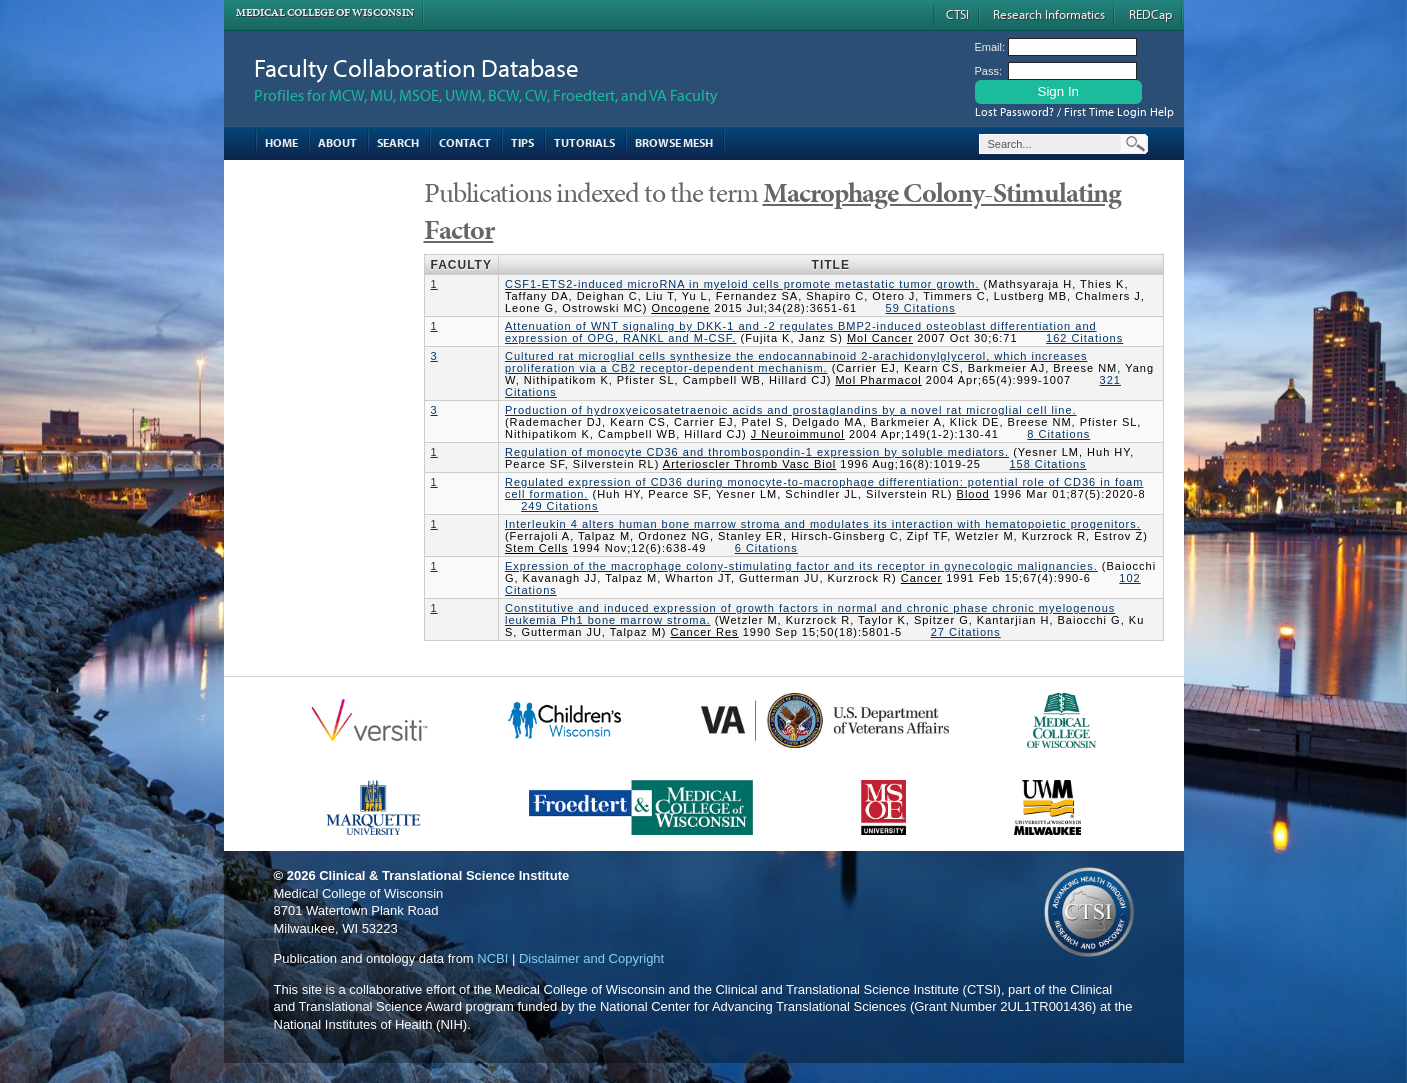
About (337, 142)
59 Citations (921, 308)
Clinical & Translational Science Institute (444, 875)
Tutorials (584, 142)
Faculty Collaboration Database (416, 67)
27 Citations (966, 632)
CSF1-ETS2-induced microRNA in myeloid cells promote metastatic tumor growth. (742, 284)
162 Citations (1084, 338)
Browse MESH (674, 142)
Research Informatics (1049, 14)
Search (398, 142)
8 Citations (1058, 434)
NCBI (492, 958)
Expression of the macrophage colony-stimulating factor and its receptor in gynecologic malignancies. (801, 566)
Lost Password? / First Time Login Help (1074, 111)
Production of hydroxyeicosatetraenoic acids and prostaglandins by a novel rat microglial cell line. (791, 410)
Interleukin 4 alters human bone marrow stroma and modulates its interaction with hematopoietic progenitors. (823, 524)
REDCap (1150, 14)
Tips (522, 142)
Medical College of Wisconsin (325, 12)
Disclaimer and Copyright (591, 958)
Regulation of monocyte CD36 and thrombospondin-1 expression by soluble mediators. (757, 452)
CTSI (957, 14)
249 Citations (559, 506)
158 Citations (1047, 464)
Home (281, 142)
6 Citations (766, 548)
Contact (465, 142)
